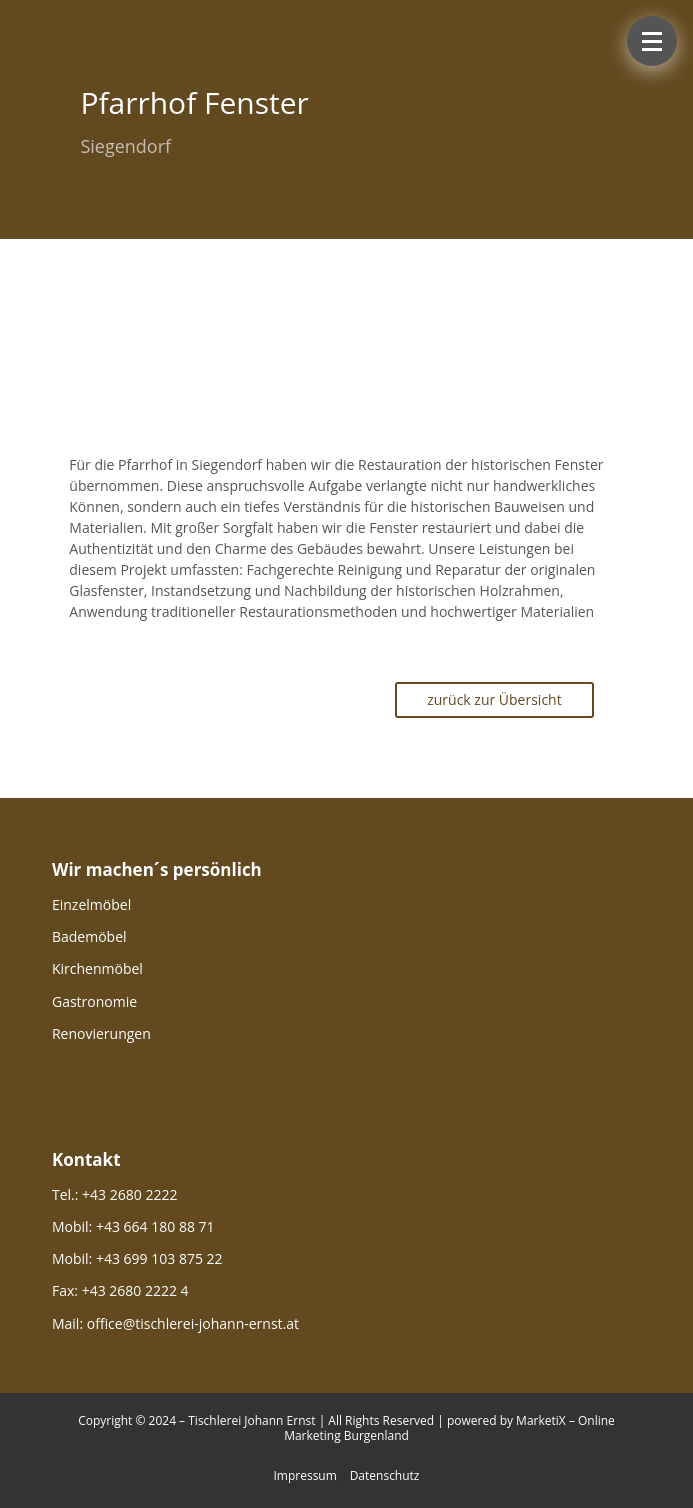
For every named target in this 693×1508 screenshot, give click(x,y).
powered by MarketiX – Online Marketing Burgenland (449, 1428)
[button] (652, 41)
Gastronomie (94, 1001)
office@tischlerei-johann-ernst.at (193, 1323)
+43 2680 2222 (129, 1194)
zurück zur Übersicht (494, 699)
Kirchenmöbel (97, 968)
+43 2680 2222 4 (135, 1290)
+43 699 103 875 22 (159, 1258)
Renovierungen (101, 1033)
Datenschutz (385, 1475)
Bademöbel (89, 936)
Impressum (304, 1475)
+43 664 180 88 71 (155, 1226)
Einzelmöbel (91, 904)
